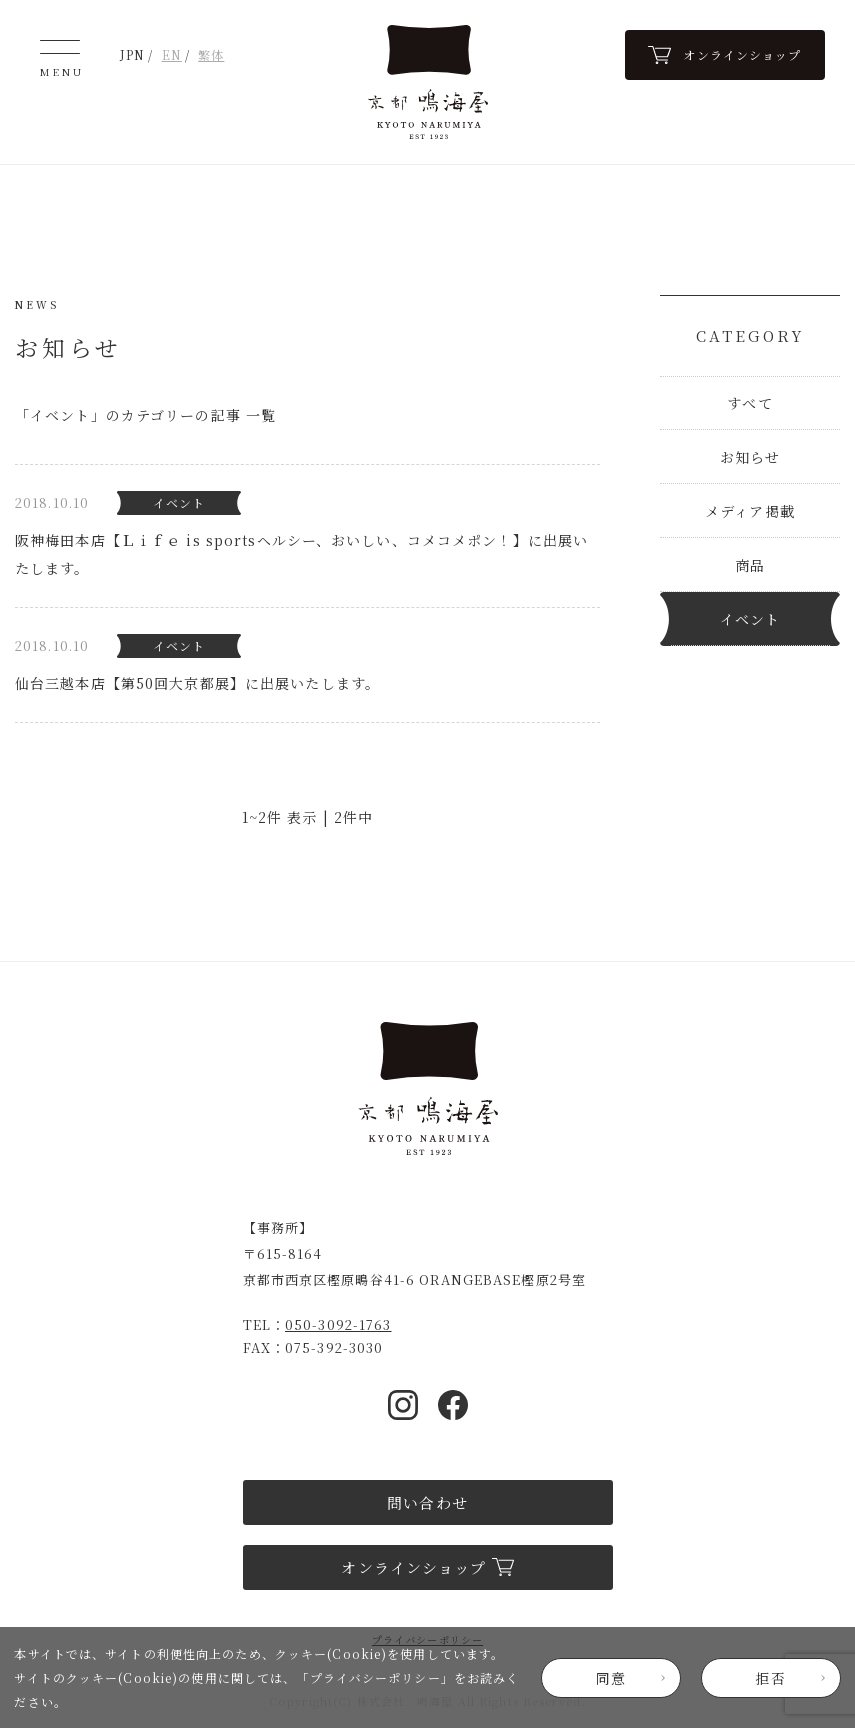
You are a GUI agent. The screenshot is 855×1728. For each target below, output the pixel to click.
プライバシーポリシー (375, 1677)
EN (172, 54)
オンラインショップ (427, 1567)
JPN (132, 54)
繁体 (211, 54)
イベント (750, 619)
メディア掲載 (750, 511)
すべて (749, 403)
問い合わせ (427, 1502)
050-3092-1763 (338, 1324)
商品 (750, 565)
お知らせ (750, 457)
